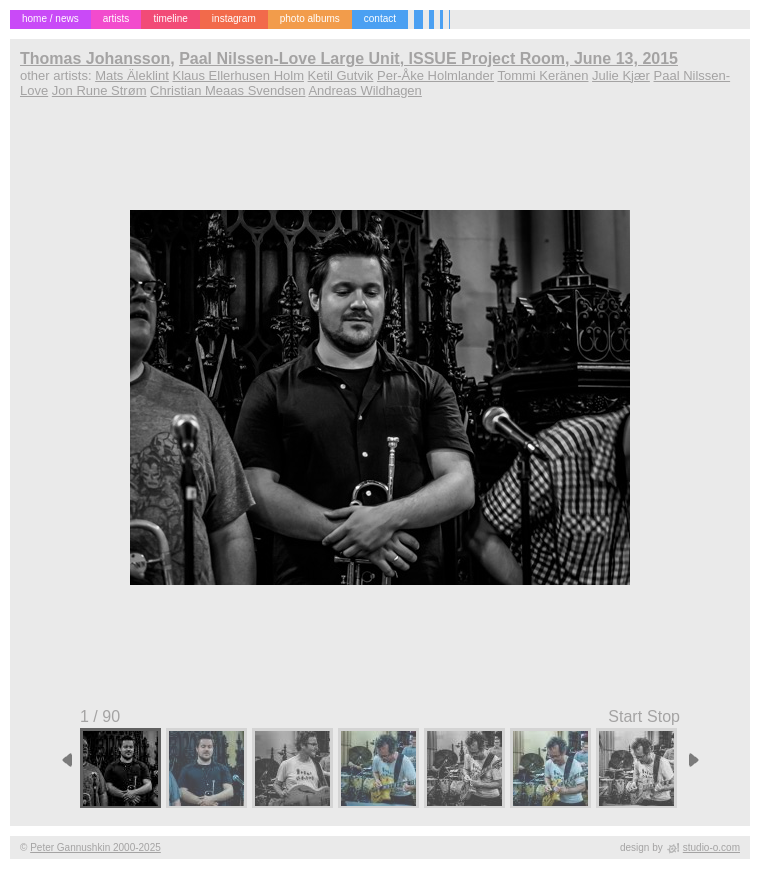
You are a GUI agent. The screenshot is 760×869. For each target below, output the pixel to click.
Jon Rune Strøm (99, 90)
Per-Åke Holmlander (435, 75)
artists (116, 18)
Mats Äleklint (132, 75)
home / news (50, 18)
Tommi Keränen (542, 75)
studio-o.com (711, 847)
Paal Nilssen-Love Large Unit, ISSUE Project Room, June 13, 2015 (428, 58)
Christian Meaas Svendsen (227, 90)
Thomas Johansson (95, 58)
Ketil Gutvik (341, 75)
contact (380, 18)
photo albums (310, 18)
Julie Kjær (621, 75)
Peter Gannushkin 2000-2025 (95, 847)
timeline (170, 18)
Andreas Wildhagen (364, 90)
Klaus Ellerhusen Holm (238, 75)
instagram (234, 18)
